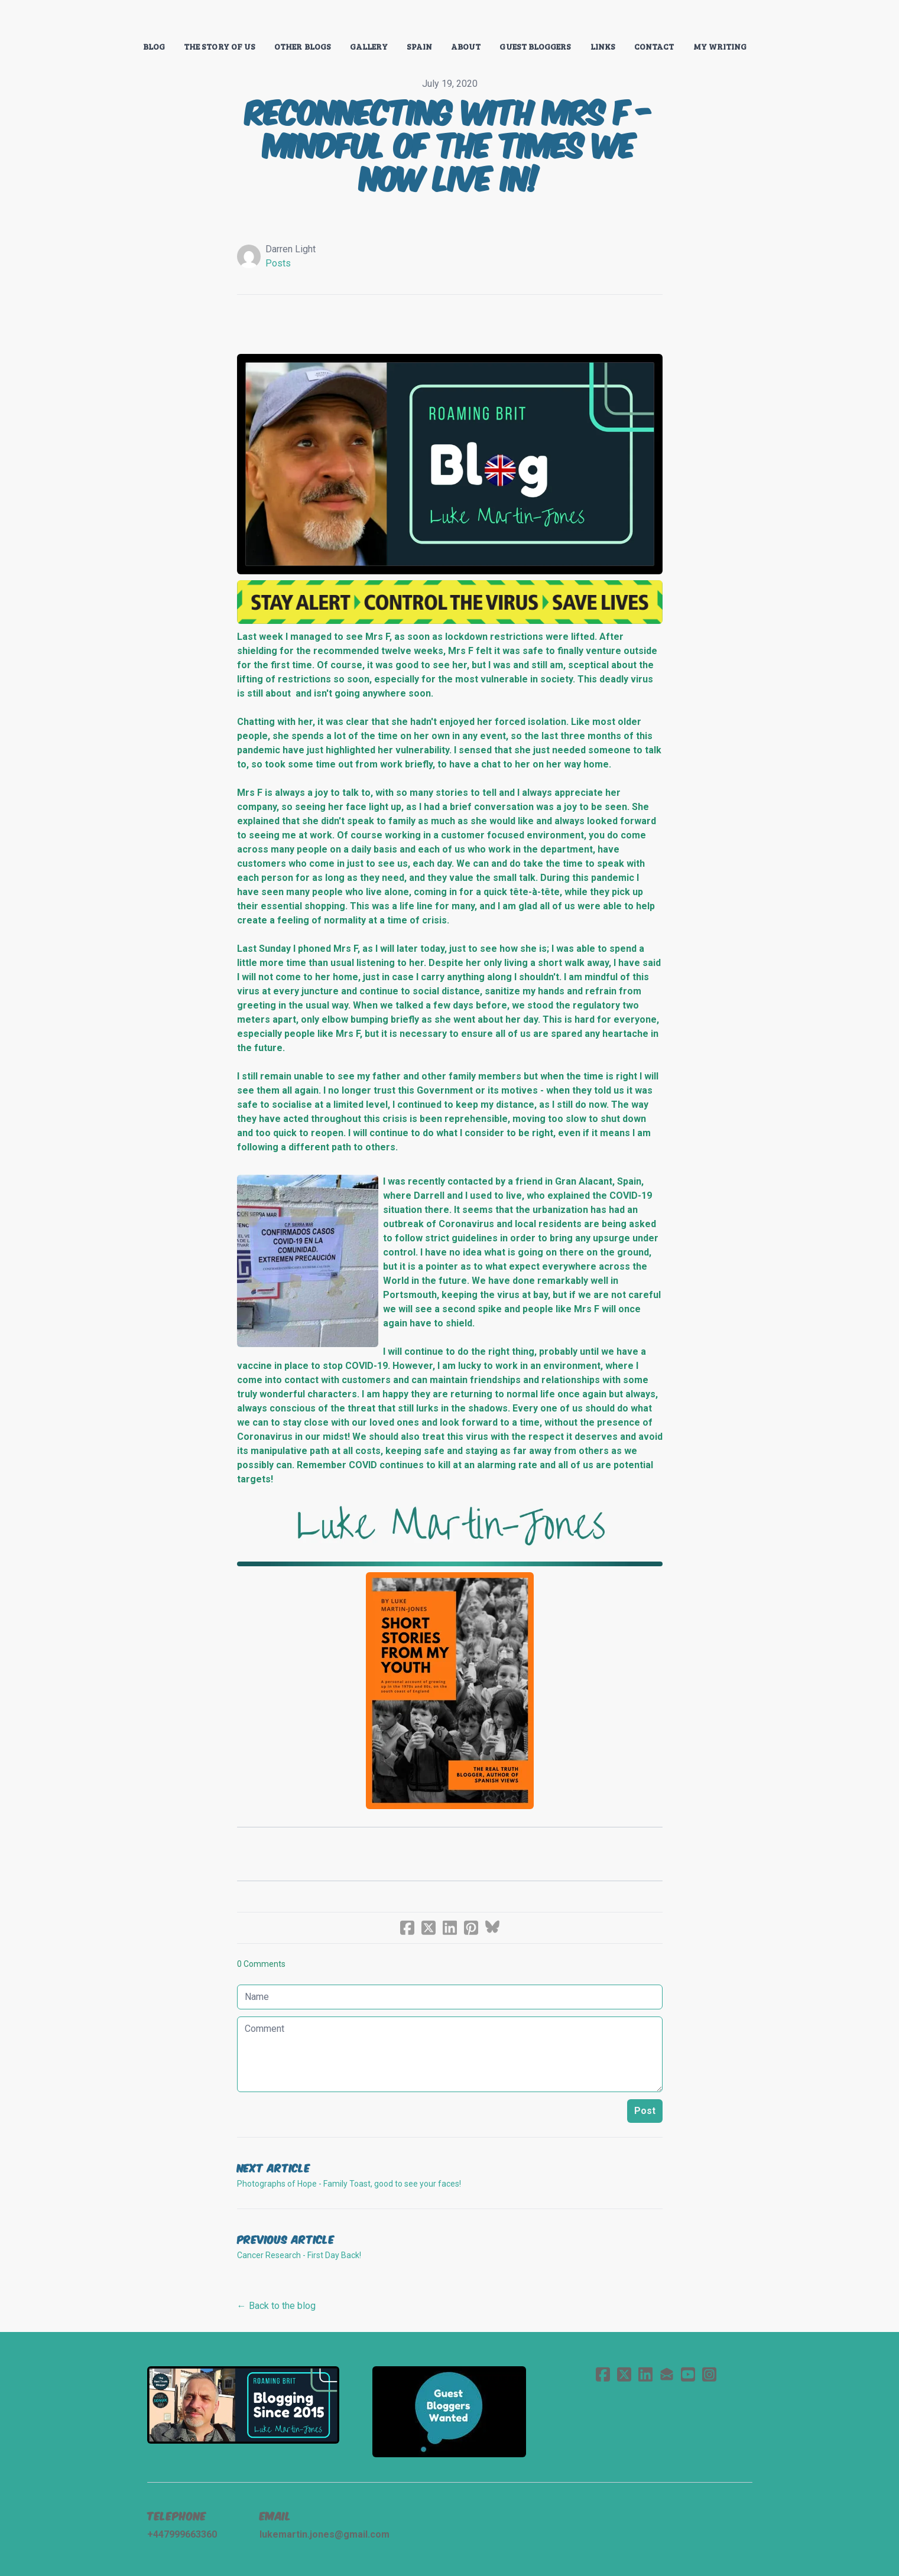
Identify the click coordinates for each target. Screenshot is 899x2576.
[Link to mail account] (667, 2374)
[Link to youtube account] (688, 2374)
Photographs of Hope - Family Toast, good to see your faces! (349, 2183)
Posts (278, 263)
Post (644, 2110)
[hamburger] (95, 18)
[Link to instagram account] (709, 2374)
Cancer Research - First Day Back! (299, 2255)
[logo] (450, 20)
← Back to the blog (276, 2305)
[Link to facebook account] (603, 2374)
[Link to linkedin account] (645, 2374)
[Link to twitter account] (624, 2374)
